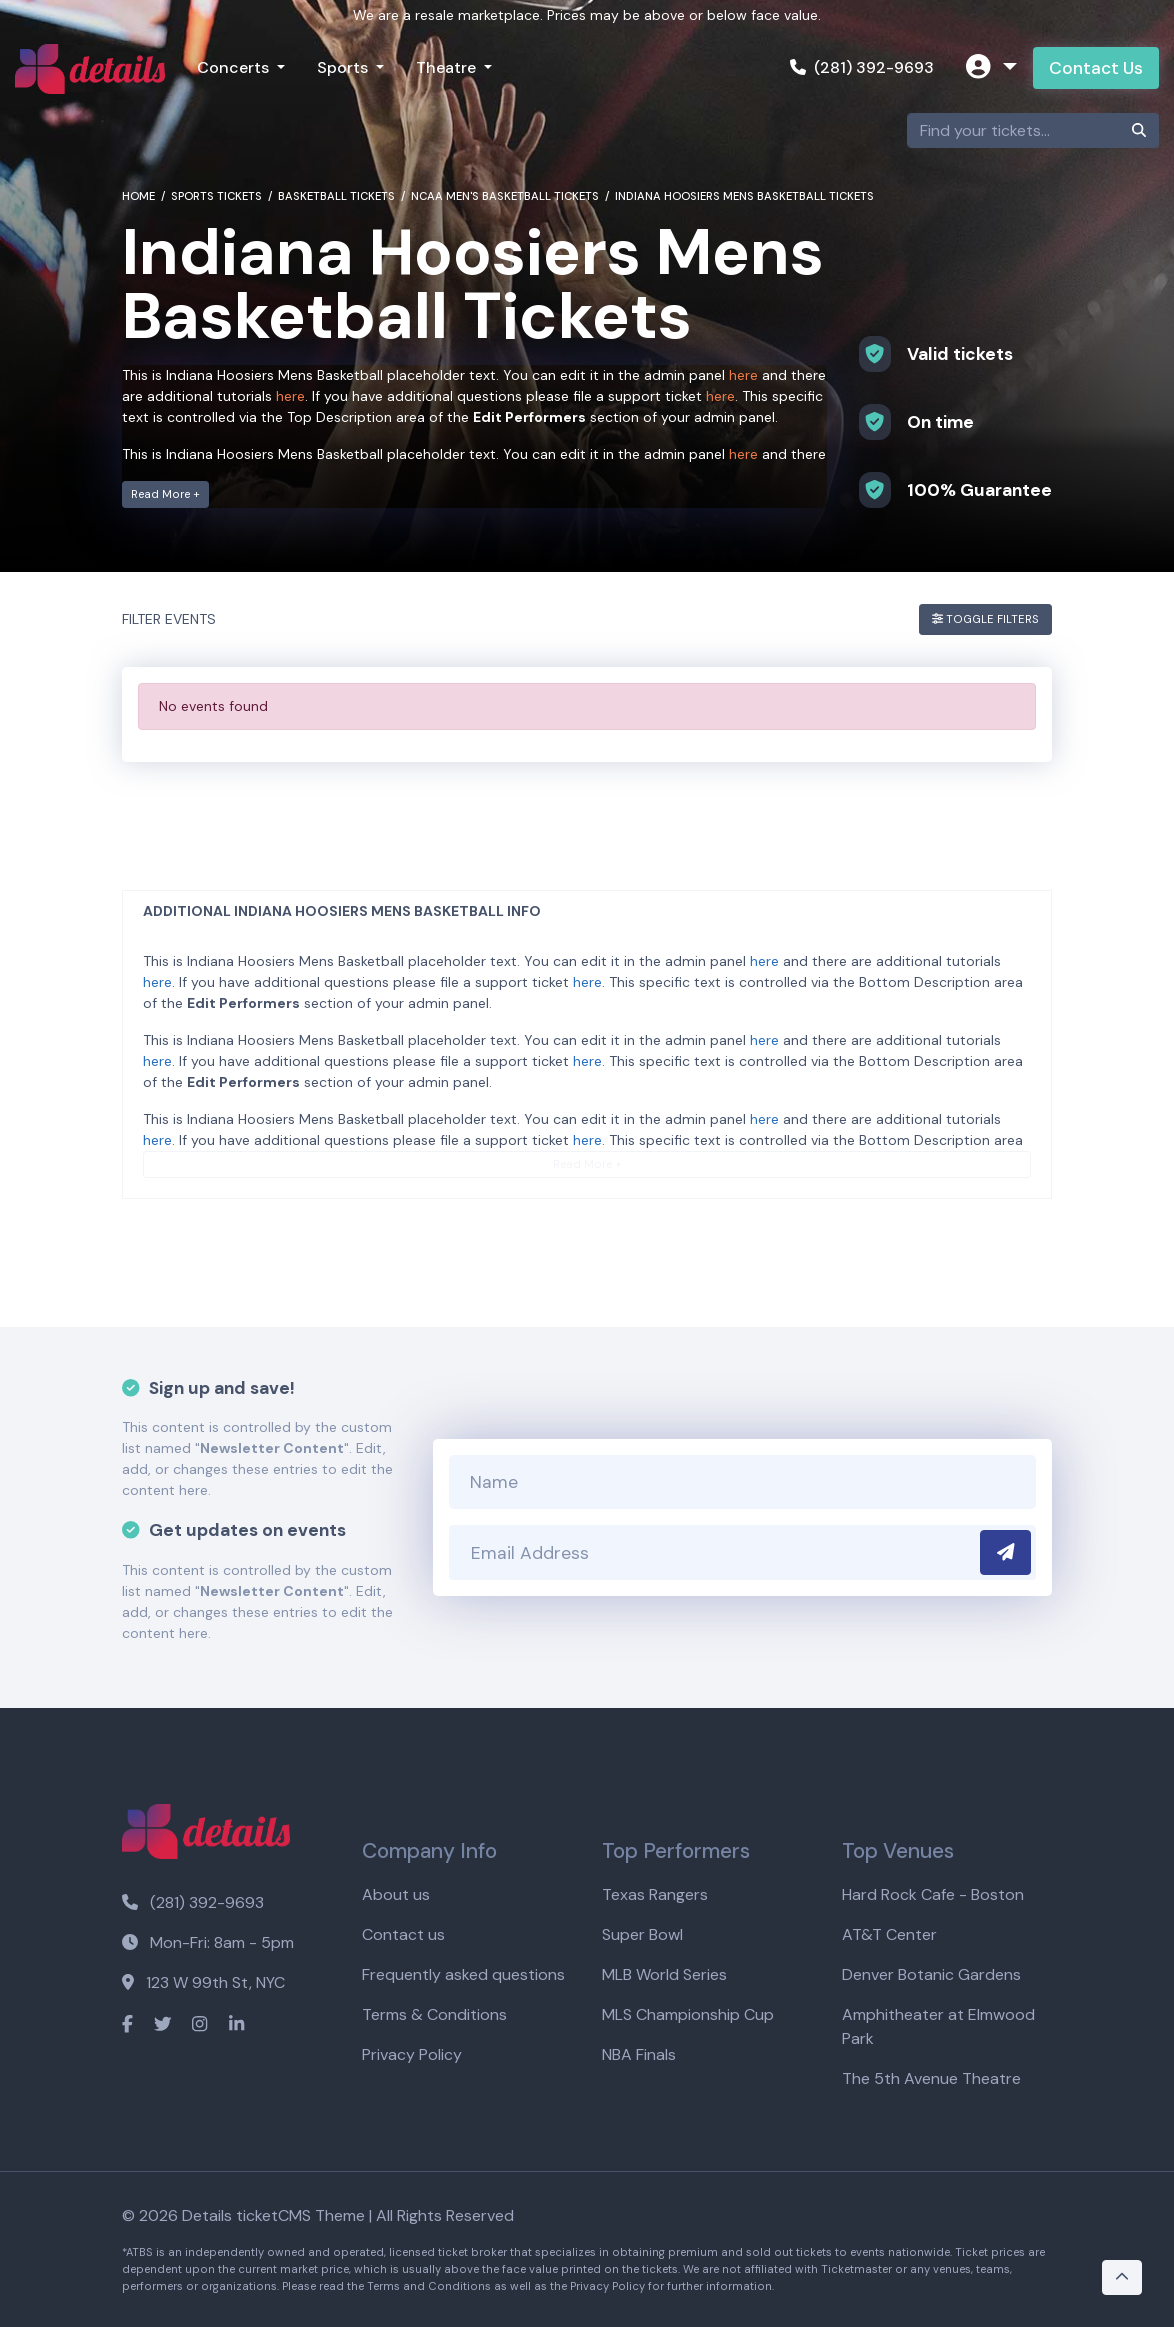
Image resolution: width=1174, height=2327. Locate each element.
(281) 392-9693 (862, 67)
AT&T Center (889, 1934)
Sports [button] (344, 67)
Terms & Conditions (434, 2014)
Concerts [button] (235, 67)
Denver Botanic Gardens (931, 1974)
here (743, 375)
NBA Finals (639, 2054)
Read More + (165, 494)
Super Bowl (642, 1934)
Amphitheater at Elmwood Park (938, 2026)
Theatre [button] (448, 67)
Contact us (403, 1934)
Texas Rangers (655, 1894)
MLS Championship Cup (688, 2014)
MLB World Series (664, 1974)
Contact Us (1096, 68)
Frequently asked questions (463, 1974)
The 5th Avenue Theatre (931, 2078)
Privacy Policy (412, 2054)
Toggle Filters (985, 619)
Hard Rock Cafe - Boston (933, 1894)
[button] (991, 68)
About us (396, 1894)
